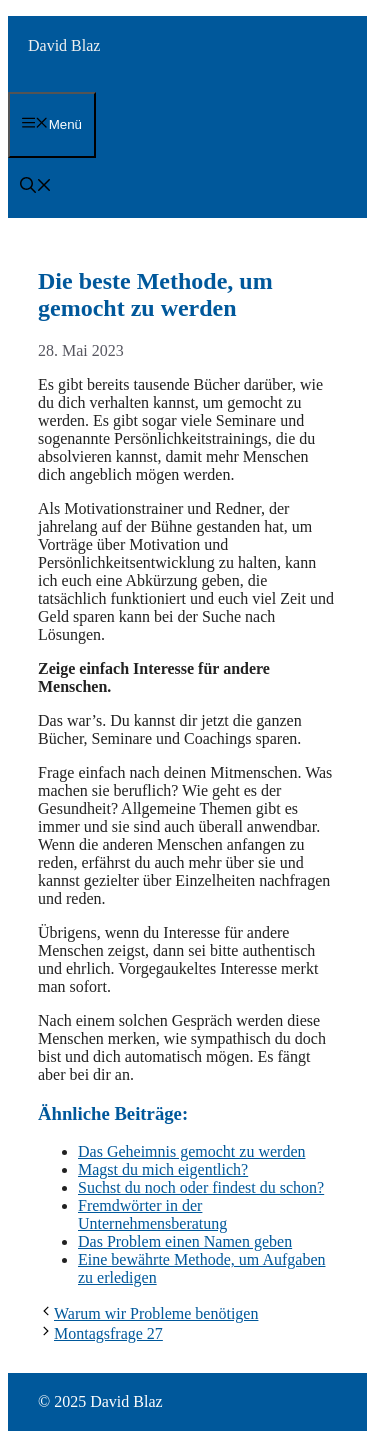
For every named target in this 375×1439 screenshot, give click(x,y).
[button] (36, 187)
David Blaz (64, 45)
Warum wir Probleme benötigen (156, 1313)
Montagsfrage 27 (108, 1333)
